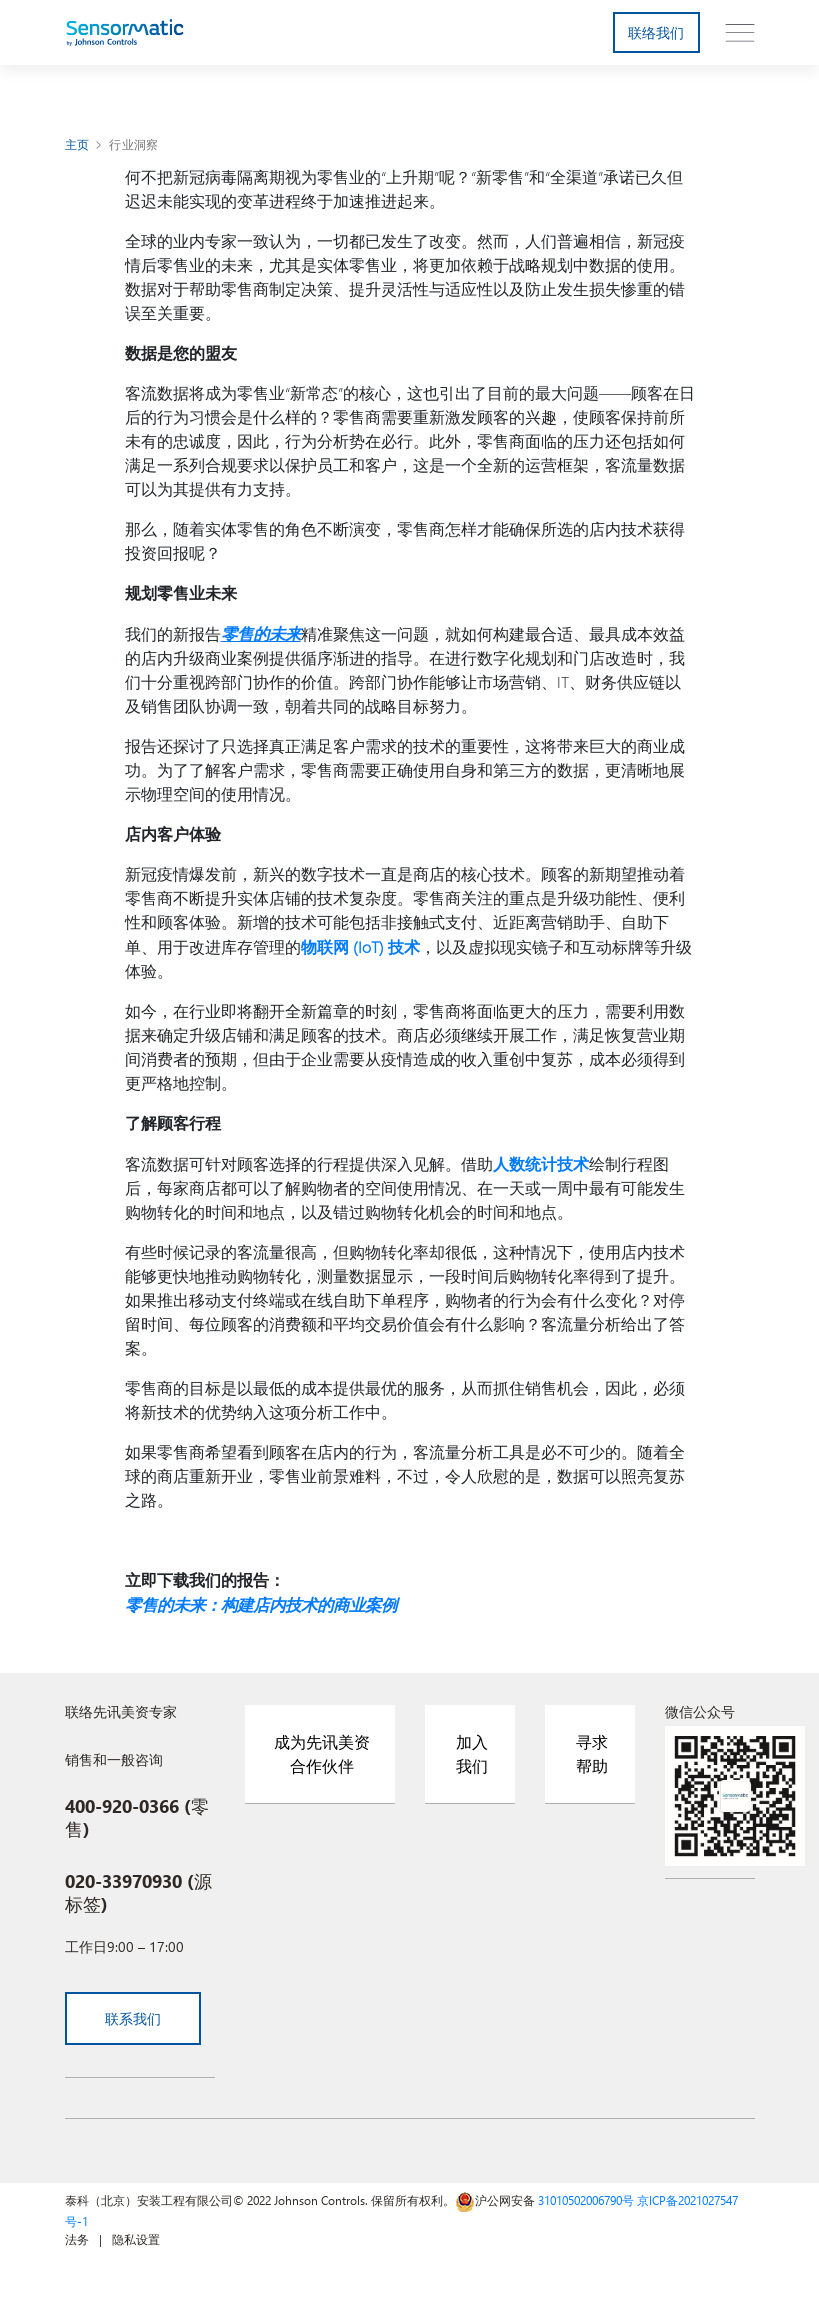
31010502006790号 (586, 2196)
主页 (77, 144)
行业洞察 (133, 144)
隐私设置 (136, 2235)
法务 (77, 2235)
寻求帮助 (592, 1749)
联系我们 (133, 2014)
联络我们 (656, 32)
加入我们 (472, 1749)
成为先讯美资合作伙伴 (322, 1749)
